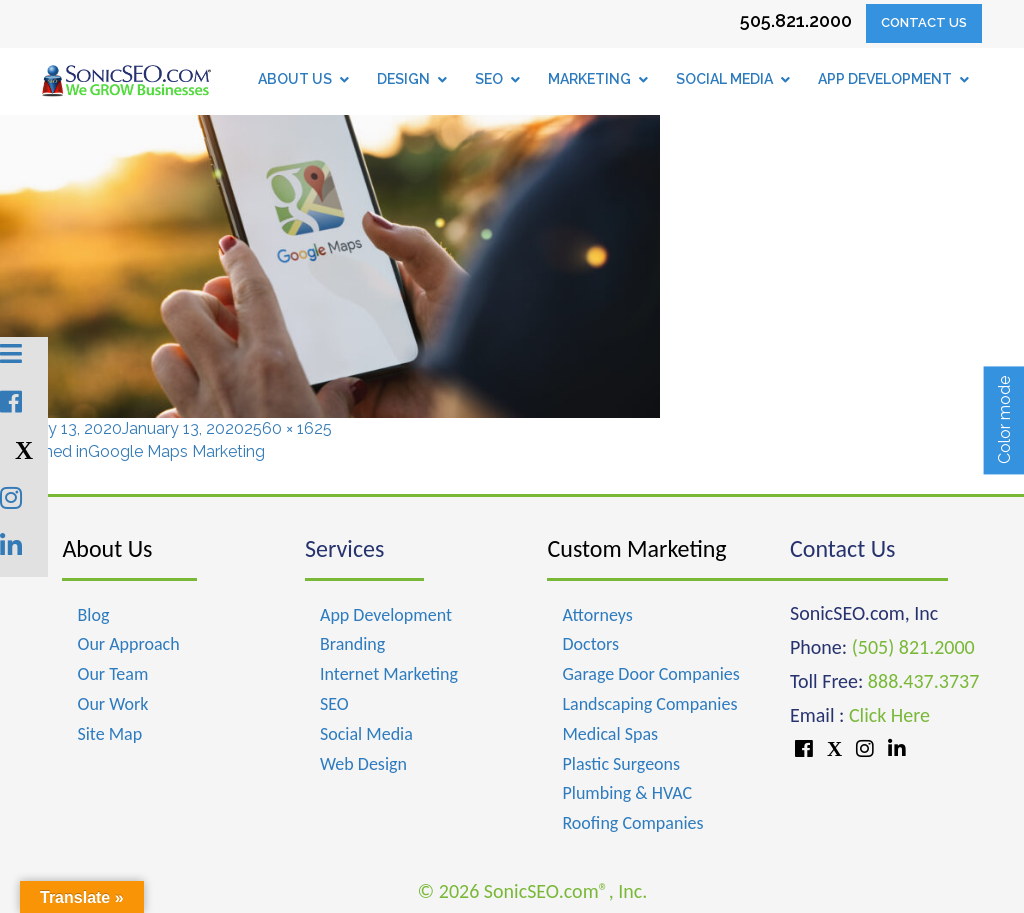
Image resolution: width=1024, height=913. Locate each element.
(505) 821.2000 (913, 647)
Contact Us (924, 22)
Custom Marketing (636, 548)
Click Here (889, 715)
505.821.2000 (796, 20)
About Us (107, 548)
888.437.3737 (923, 681)
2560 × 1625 (288, 428)
